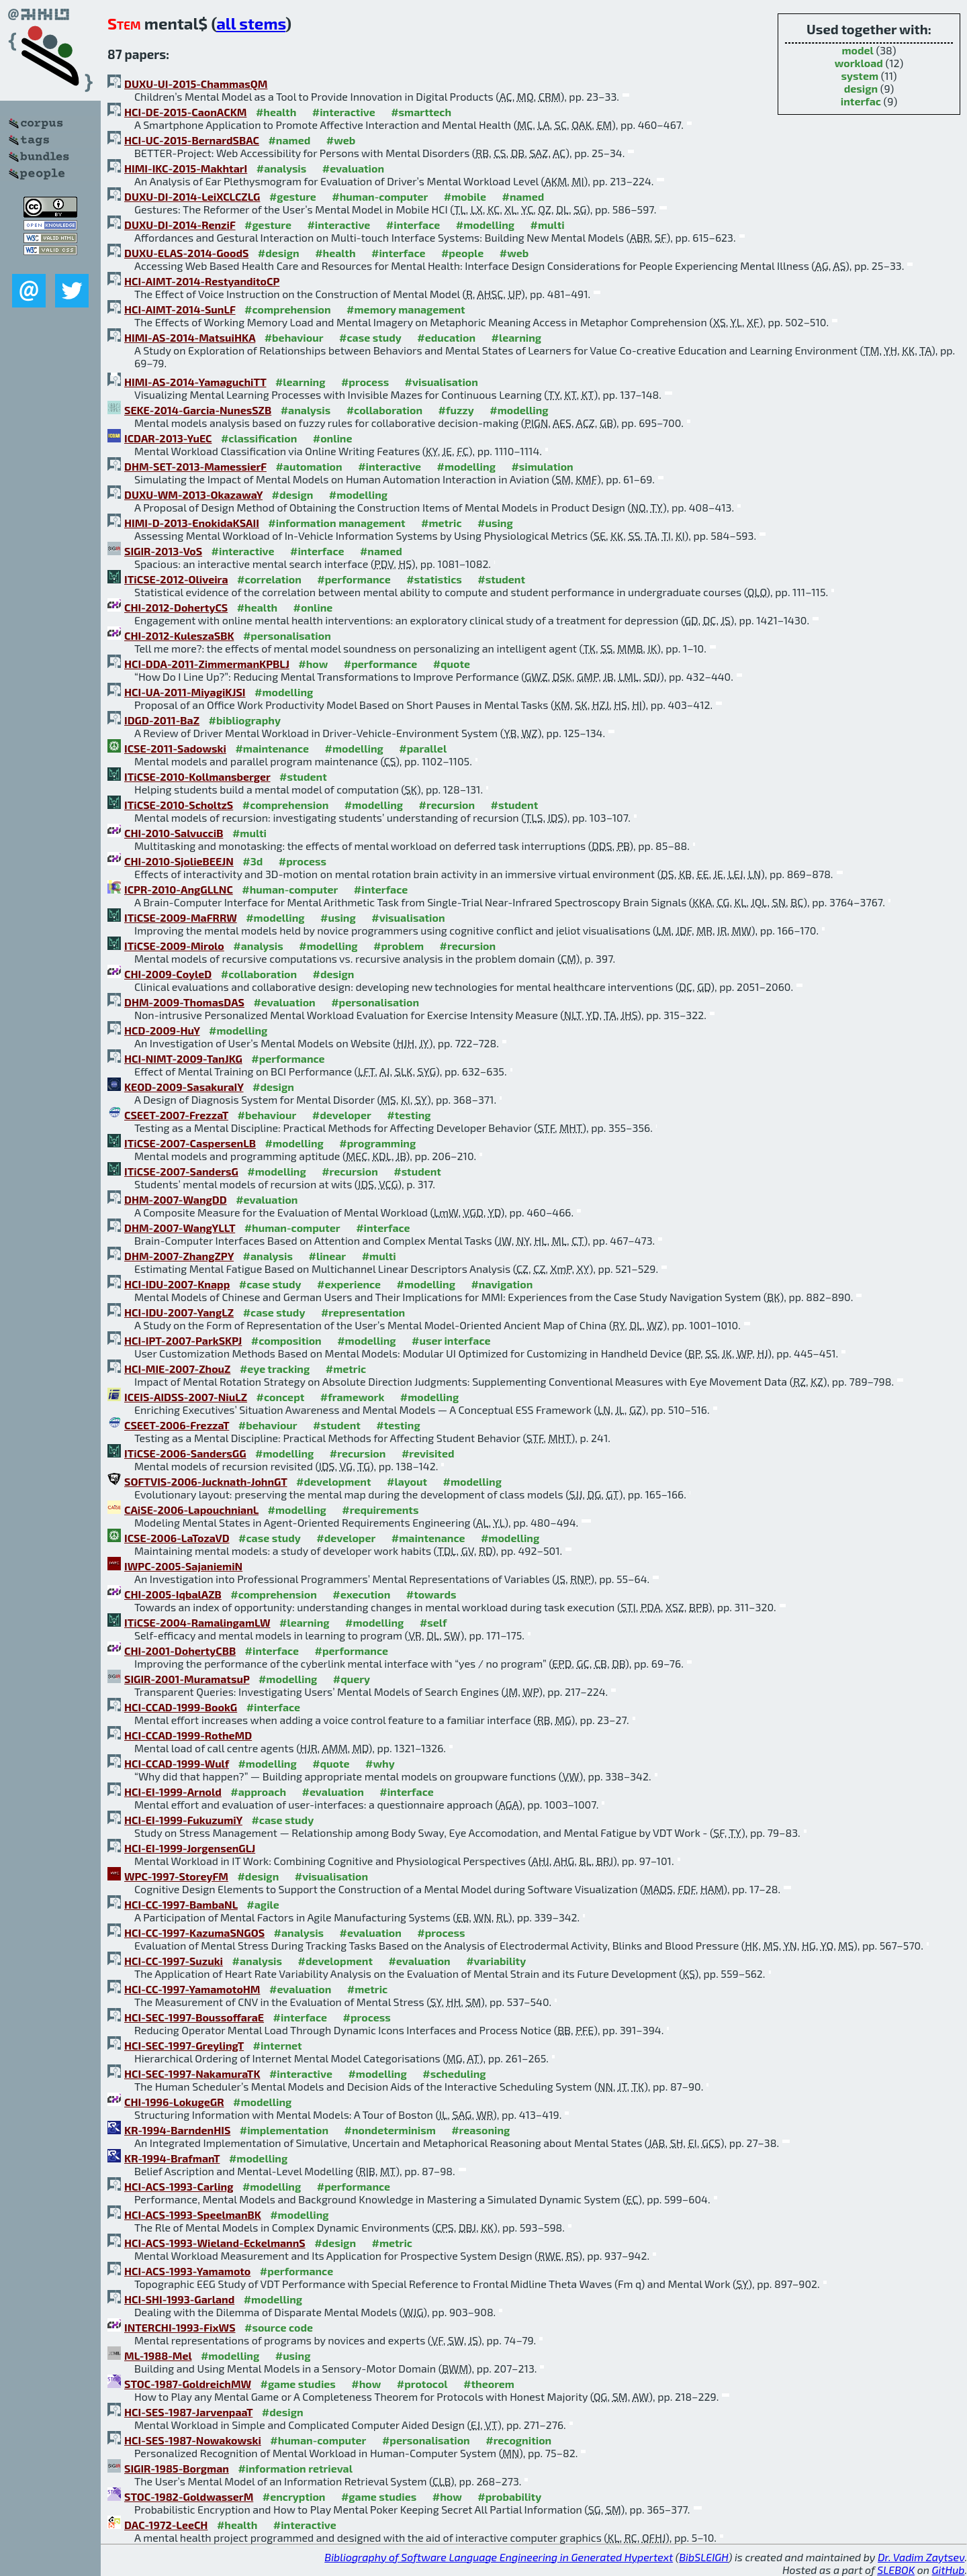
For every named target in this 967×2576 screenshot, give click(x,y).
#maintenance (272, 748)
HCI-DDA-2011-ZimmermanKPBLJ (206, 663)
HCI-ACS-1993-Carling (178, 2186)
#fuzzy (456, 409)
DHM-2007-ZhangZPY (179, 1255)
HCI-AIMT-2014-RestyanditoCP (201, 281)
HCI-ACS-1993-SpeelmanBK (192, 2214)
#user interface (451, 1340)
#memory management (406, 309)
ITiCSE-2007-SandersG (181, 1171)
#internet (277, 2045)
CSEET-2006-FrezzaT (176, 1425)
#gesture (292, 196)
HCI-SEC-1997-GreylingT (184, 2045)
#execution (361, 1594)
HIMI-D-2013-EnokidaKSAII (191, 522)
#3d (252, 861)
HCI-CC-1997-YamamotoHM (192, 1989)
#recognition (518, 2440)
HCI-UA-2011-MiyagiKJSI (185, 691)
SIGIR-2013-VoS (163, 550)
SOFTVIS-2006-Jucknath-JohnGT (205, 1481)
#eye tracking (275, 1368)
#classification (259, 438)
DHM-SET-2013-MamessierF (195, 466)
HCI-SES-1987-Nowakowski (192, 2440)
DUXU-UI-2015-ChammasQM (195, 83)
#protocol (422, 2383)
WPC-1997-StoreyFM (176, 1876)
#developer (341, 1114)
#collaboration (384, 409)
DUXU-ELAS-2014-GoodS (186, 252)
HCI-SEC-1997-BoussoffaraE (194, 2017)
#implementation (284, 2130)
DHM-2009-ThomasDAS (184, 1002)
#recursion (447, 804)
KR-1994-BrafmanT (172, 2158)
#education (446, 337)
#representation (363, 1312)
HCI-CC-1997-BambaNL (181, 1904)
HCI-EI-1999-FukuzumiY (183, 1819)
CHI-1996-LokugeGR (174, 2101)
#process (365, 381)
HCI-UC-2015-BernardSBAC (191, 140)
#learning (517, 337)
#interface (413, 224)
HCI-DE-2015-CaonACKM (185, 111)
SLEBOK (896, 2569)
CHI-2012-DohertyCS (176, 607)
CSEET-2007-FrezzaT (176, 1114)
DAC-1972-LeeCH (166, 2524)
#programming (377, 1143)
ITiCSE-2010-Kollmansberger (197, 776)
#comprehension (287, 309)
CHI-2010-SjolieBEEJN (179, 861)
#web (340, 140)
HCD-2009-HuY (162, 1030)
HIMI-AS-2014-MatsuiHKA (189, 337)
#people (462, 252)
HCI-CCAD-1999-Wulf (176, 1763)
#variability (496, 1960)
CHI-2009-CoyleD (168, 973)
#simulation (542, 466)
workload (859, 62)
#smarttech (421, 111)
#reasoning (480, 2130)
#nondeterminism (390, 2130)
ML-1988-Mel (157, 2355)
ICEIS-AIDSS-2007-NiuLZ (185, 1396)
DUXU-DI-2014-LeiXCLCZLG (192, 196)
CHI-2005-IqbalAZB (173, 1594)
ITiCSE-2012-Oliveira (176, 579)
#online (333, 438)
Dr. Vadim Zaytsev (921, 2556)
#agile (262, 1904)
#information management (336, 522)
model (857, 50)
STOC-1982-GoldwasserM (188, 2496)
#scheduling (454, 2073)
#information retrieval (295, 2468)
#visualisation (441, 381)
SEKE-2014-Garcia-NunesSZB (197, 409)
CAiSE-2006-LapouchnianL (191, 1509)
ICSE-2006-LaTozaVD (177, 1537)
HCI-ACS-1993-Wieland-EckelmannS (215, 2242)
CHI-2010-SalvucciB (173, 832)
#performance (353, 579)
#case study (370, 337)
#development (333, 1481)
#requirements (380, 1509)
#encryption (294, 2496)
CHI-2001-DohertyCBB (180, 1650)
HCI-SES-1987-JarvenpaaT (188, 2411)
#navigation (502, 1284)
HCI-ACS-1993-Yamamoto (187, 2270)
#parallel (423, 748)
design (861, 88)
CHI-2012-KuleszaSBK (179, 635)
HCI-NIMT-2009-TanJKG (183, 1058)
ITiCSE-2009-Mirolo (174, 945)
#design (279, 252)
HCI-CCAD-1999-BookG (180, 1707)
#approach (258, 1791)
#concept (281, 1396)
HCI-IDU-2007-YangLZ (179, 1312)
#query (351, 1678)
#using (495, 522)
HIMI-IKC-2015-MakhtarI (185, 168)
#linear (328, 1255)
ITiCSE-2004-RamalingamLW (197, 1622)
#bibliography (245, 720)
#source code (278, 2327)
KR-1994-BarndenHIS (177, 2130)
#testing (408, 1114)
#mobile (465, 196)
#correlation (269, 579)
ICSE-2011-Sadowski (175, 748)
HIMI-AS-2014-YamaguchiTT (195, 381)
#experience (349, 1284)
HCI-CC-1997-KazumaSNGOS (194, 1932)
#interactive (343, 111)
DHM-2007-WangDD (175, 1199)
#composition (286, 1340)
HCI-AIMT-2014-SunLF (180, 309)
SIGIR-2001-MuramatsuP (186, 1678)
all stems (250, 23)
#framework (352, 1396)
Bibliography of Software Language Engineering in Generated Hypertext (498, 2556)
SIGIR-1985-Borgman (176, 2468)
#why (380, 1763)
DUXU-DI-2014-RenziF (180, 224)
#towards (431, 1594)
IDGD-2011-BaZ (161, 720)
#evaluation (353, 168)
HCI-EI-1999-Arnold (173, 1791)
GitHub (948, 2569)
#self (433, 1622)
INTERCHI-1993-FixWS (180, 2327)
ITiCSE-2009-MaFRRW (180, 917)
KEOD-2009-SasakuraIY (184, 1086)
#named (289, 140)
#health (276, 111)
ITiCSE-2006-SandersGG (185, 1453)
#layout (407, 1481)
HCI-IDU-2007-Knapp (177, 1284)
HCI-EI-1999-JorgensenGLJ (189, 1848)
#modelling (485, 224)
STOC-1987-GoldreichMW (187, 2383)
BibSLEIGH (703, 2556)
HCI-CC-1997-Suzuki (173, 1960)
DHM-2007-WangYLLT (179, 1227)
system (859, 75)
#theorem (488, 2383)
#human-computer (380, 196)
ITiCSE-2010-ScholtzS (178, 804)
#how (313, 663)
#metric (441, 522)
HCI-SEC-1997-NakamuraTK (192, 2073)
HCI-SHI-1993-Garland (179, 2299)
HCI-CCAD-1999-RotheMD (188, 1735)
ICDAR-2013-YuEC (168, 438)
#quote (451, 663)
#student (501, 579)
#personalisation (287, 635)
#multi (548, 224)
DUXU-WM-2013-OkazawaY (193, 494)
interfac (861, 101)
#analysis (282, 168)
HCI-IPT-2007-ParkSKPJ (183, 1340)
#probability (509, 2496)
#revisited (428, 1453)
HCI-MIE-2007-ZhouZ (177, 1368)
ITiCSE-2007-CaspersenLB (190, 1143)
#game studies (297, 2383)
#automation (308, 466)
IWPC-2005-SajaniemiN (183, 1566)
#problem (398, 945)
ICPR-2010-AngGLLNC (178, 889)
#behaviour (294, 337)
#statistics (434, 579)
